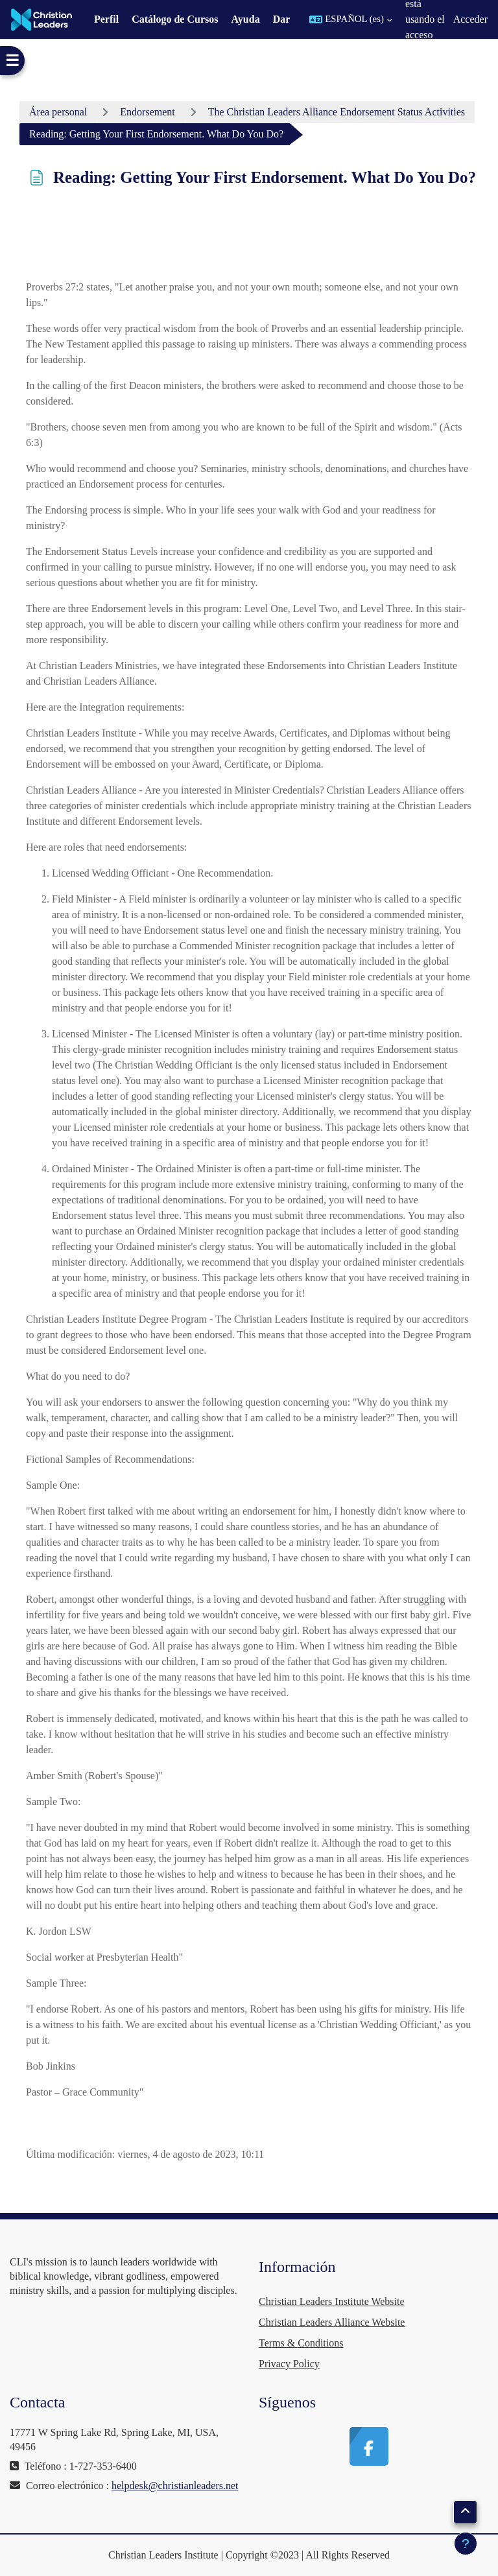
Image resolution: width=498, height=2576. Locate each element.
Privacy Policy (289, 2363)
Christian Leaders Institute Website (332, 2301)
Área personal (58, 111)
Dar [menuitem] (281, 19)
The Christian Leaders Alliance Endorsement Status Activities (336, 111)
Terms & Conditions (301, 2342)
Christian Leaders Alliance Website (332, 2322)
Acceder (470, 19)
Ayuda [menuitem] (245, 19)
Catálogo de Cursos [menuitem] (175, 19)
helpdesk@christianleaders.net (175, 2485)
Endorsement (147, 111)
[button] (351, 19)
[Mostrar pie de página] (465, 2543)
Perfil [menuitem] (106, 19)
